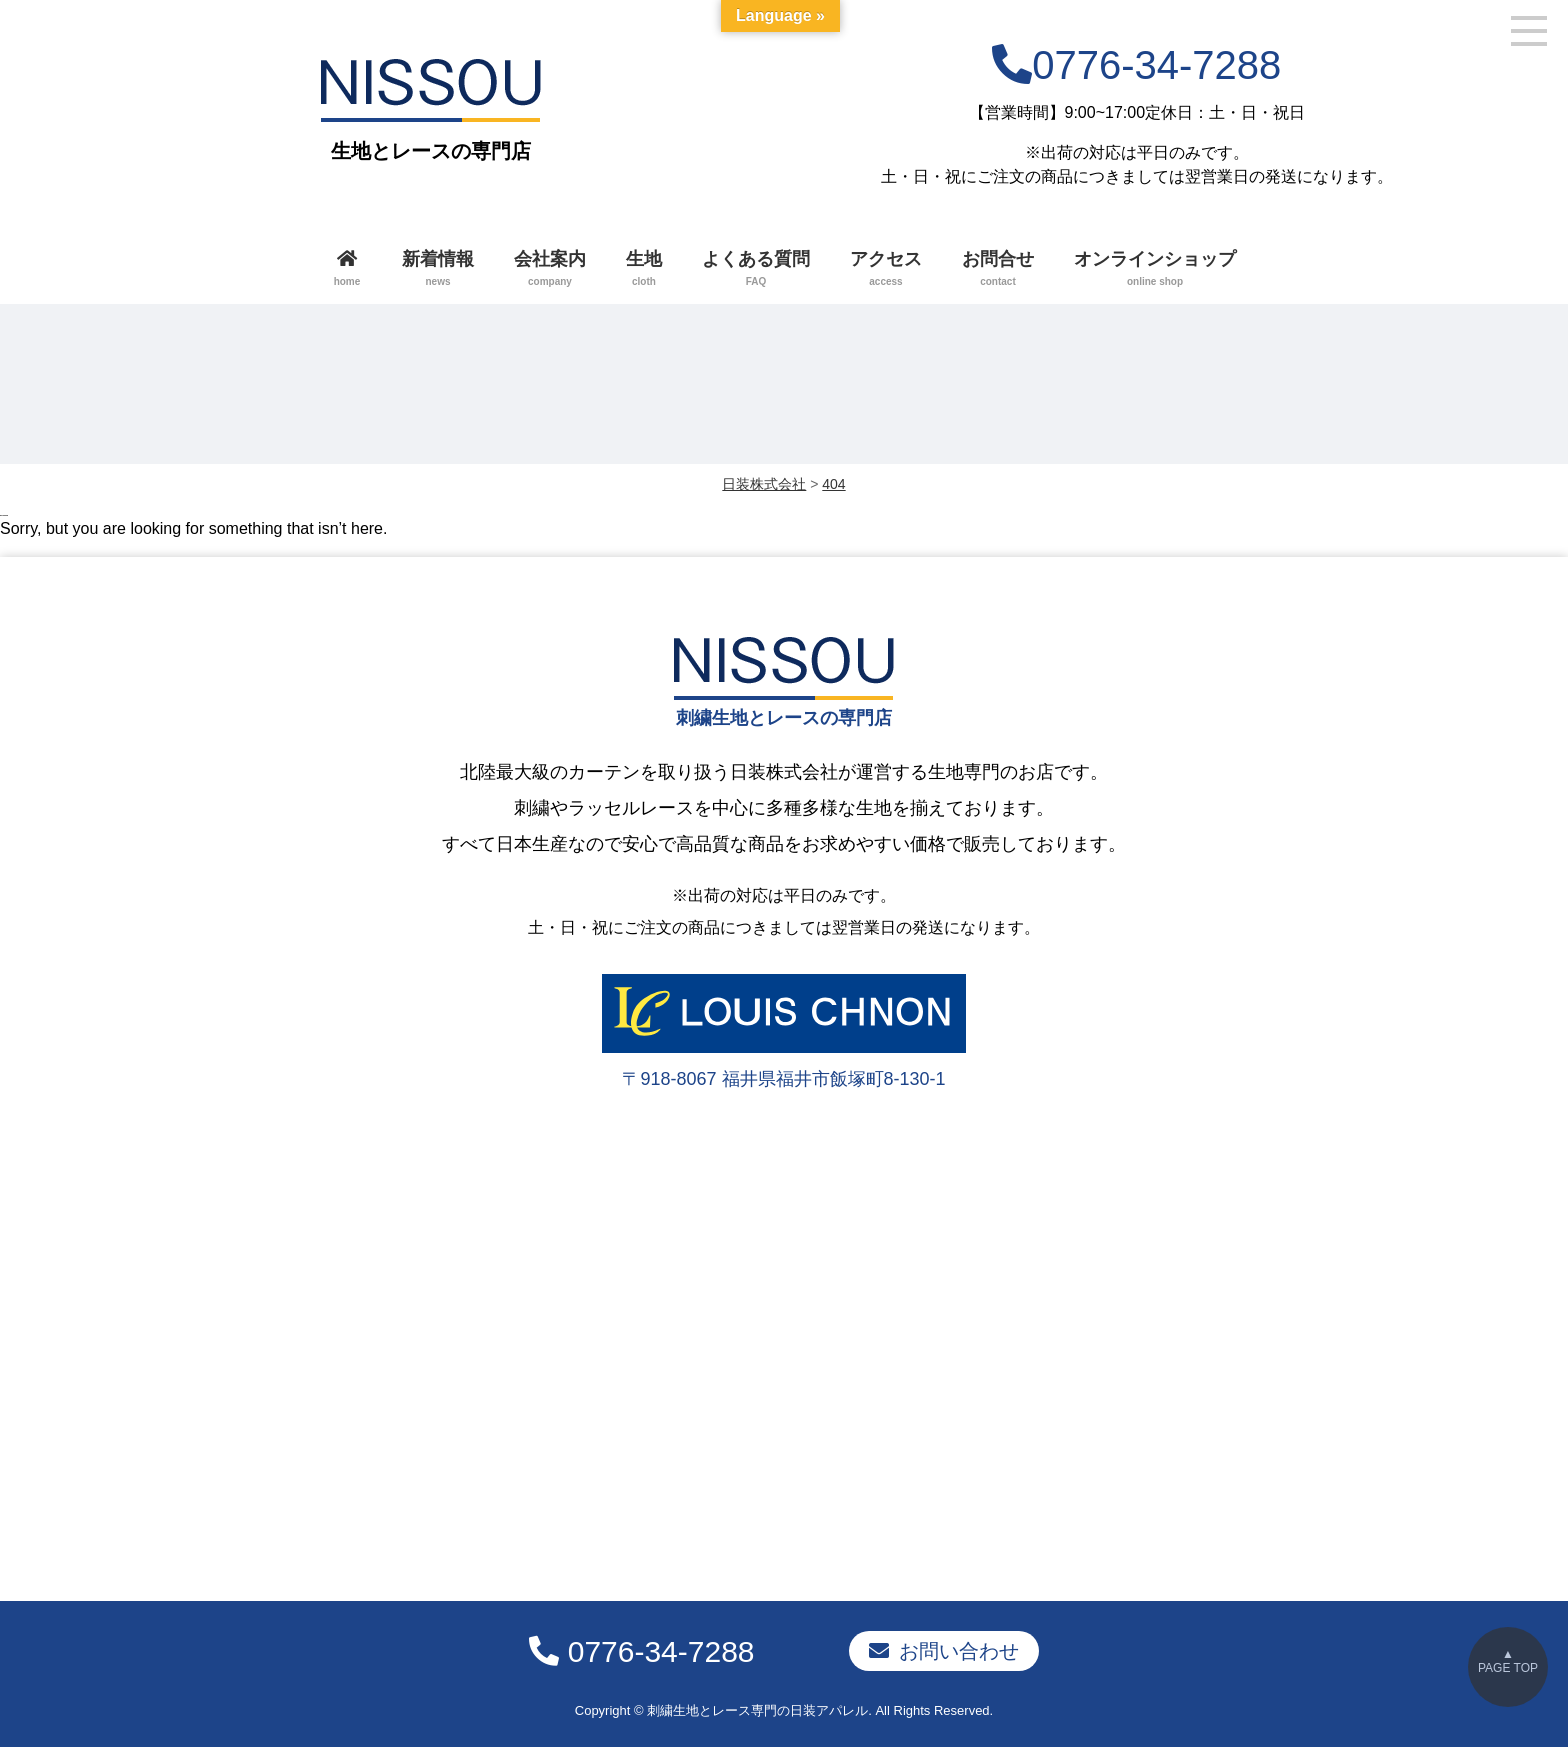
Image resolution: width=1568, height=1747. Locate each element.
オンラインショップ (1155, 270)
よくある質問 (756, 270)
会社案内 (550, 270)
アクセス (886, 270)
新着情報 (438, 270)
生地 (644, 270)
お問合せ (998, 270)
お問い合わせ (959, 1647)
